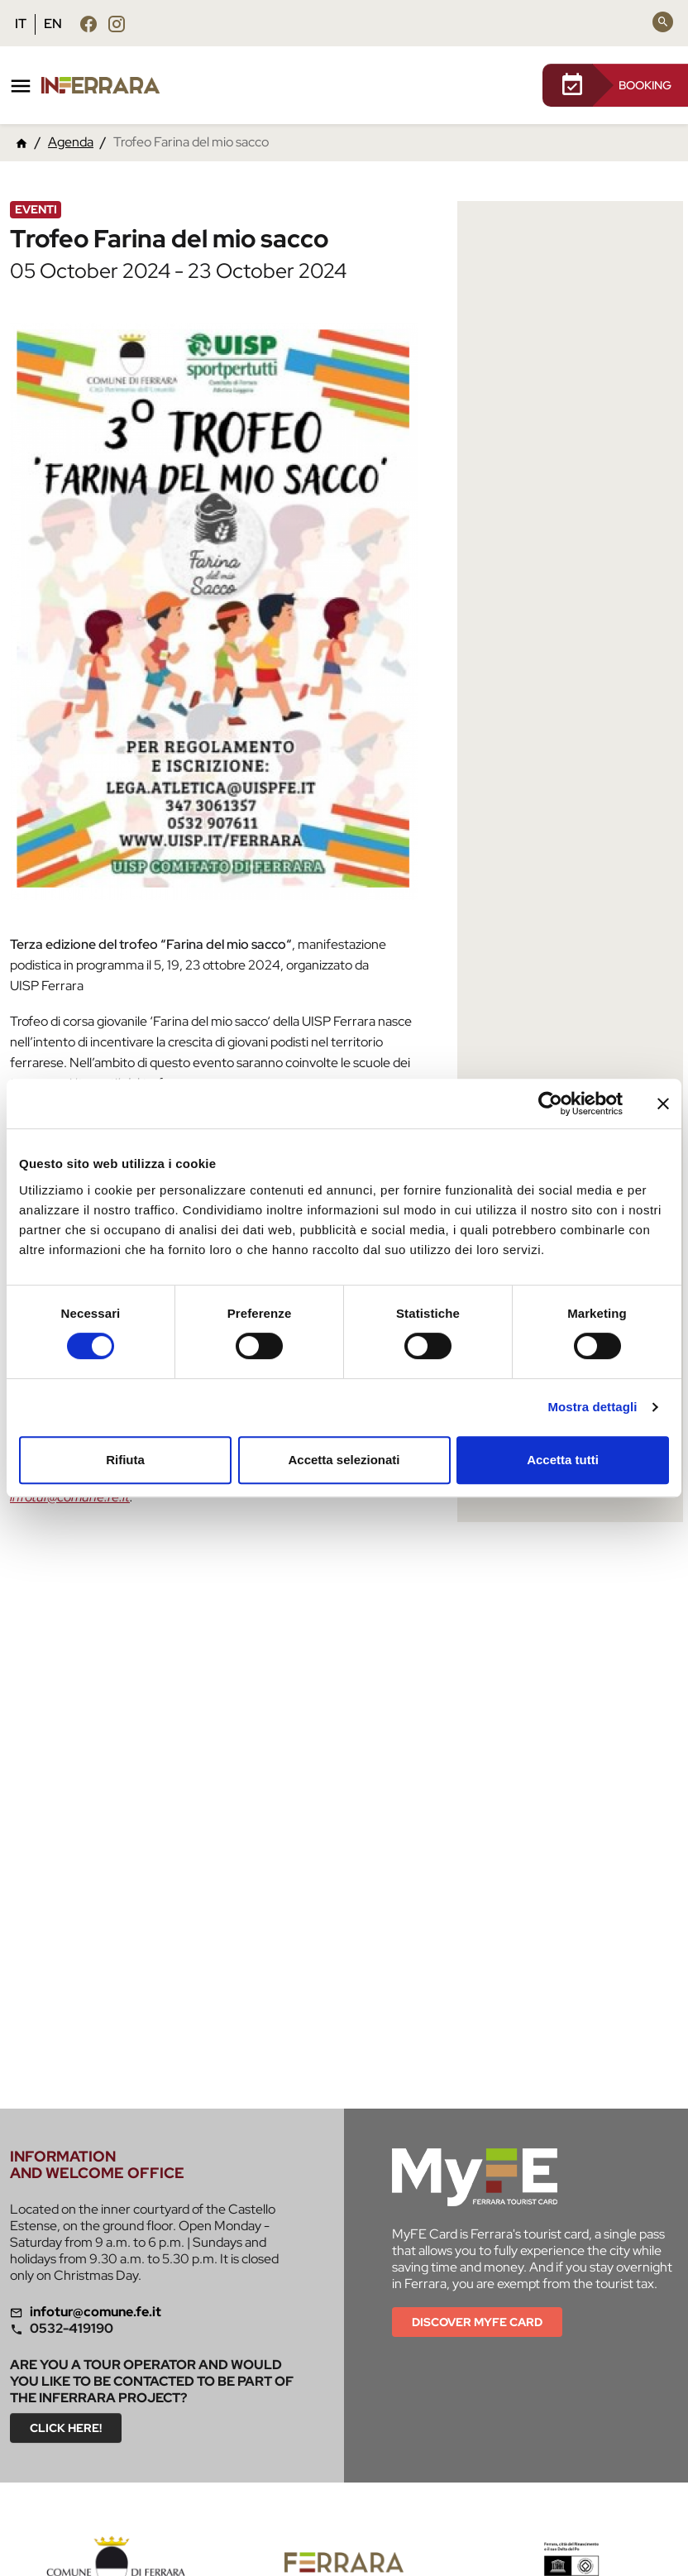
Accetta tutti (563, 1460)
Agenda (70, 142)
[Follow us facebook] (88, 23)
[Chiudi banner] (663, 1103)
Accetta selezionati (343, 1460)
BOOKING (615, 85)
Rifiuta (125, 1460)
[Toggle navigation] (20, 86)
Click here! (66, 2427)
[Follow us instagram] (117, 23)
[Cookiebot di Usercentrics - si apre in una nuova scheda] (550, 1103)
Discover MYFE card (477, 2322)
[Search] (662, 22)
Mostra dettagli (592, 1407)
